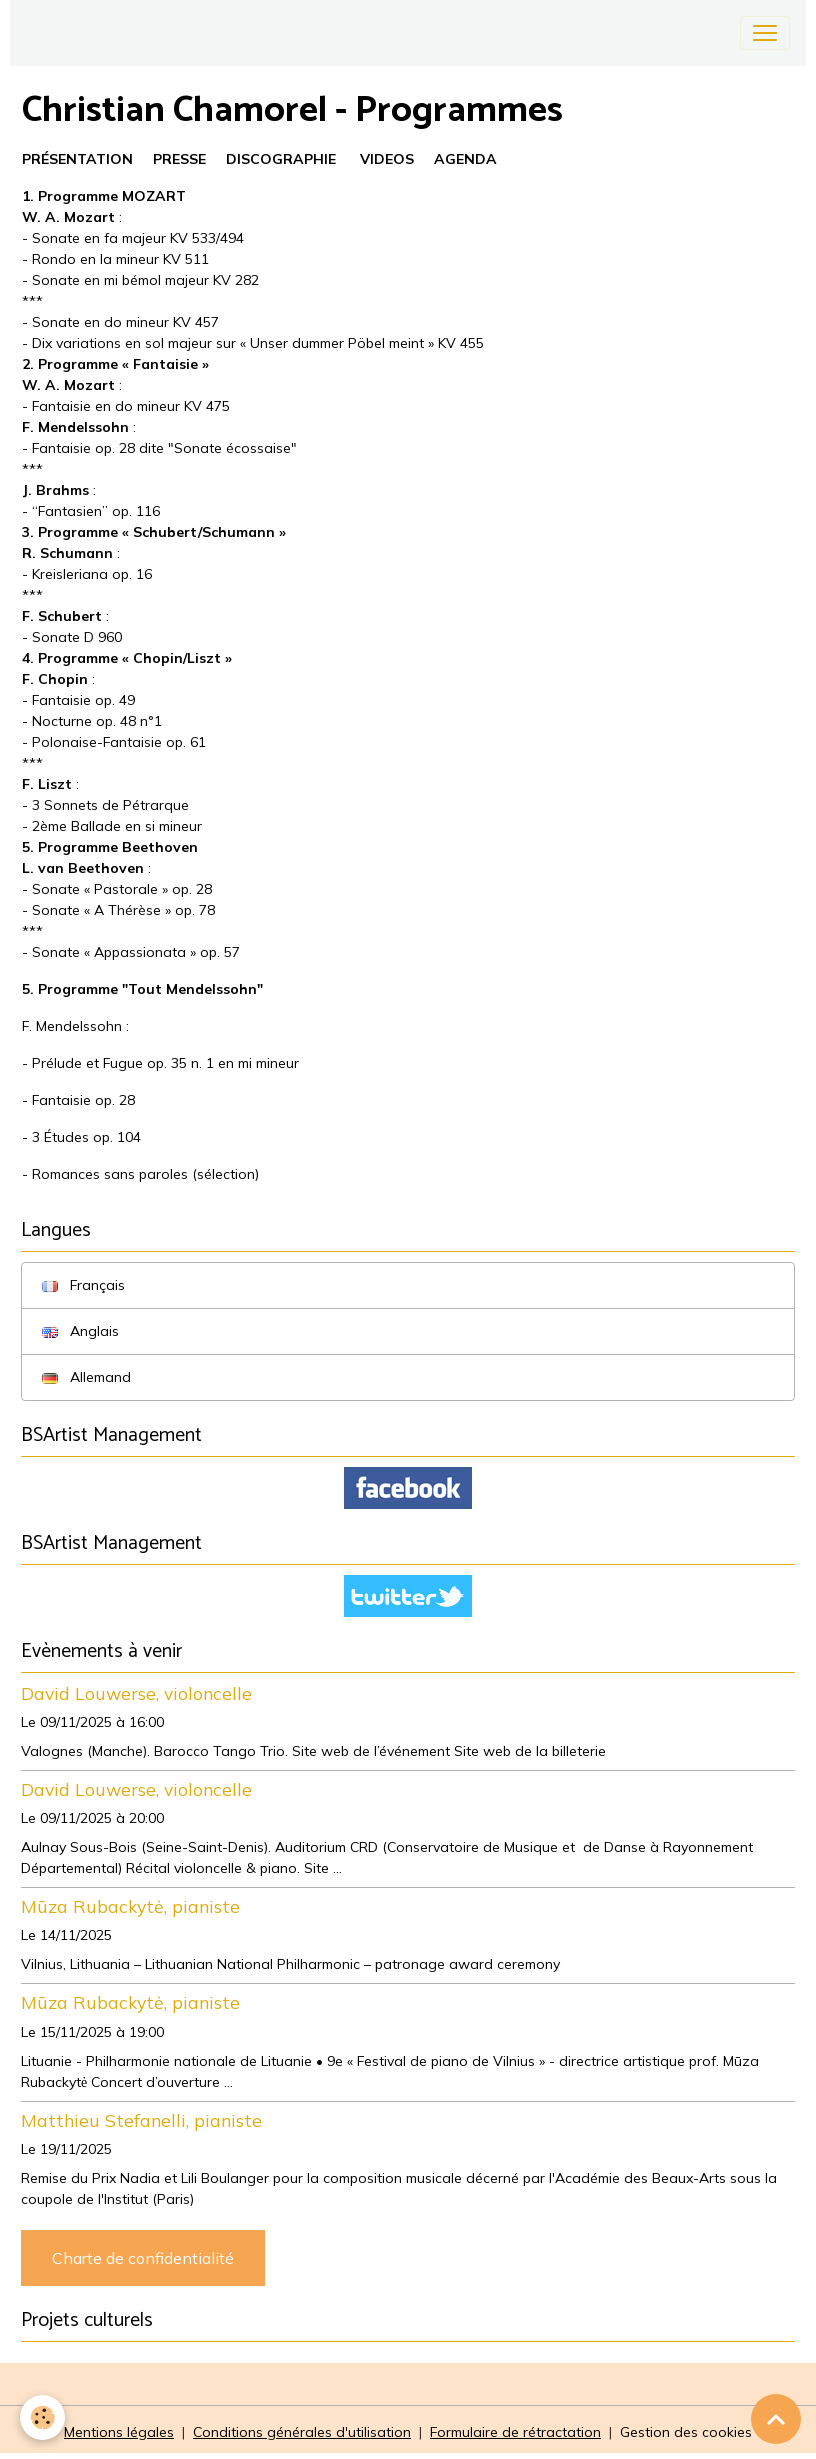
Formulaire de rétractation (515, 2432)
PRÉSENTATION (77, 159)
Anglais (80, 1331)
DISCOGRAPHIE (281, 159)
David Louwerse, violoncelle (136, 1693)
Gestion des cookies (686, 2432)
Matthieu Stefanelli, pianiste (141, 2120)
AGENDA (465, 159)
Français (83, 1285)
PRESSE (179, 159)
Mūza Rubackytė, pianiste (130, 1906)
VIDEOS (387, 159)
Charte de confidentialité (143, 2258)
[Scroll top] (776, 2419)
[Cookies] (42, 2417)
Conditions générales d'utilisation (302, 2432)
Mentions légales (119, 2432)
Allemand (86, 1377)
